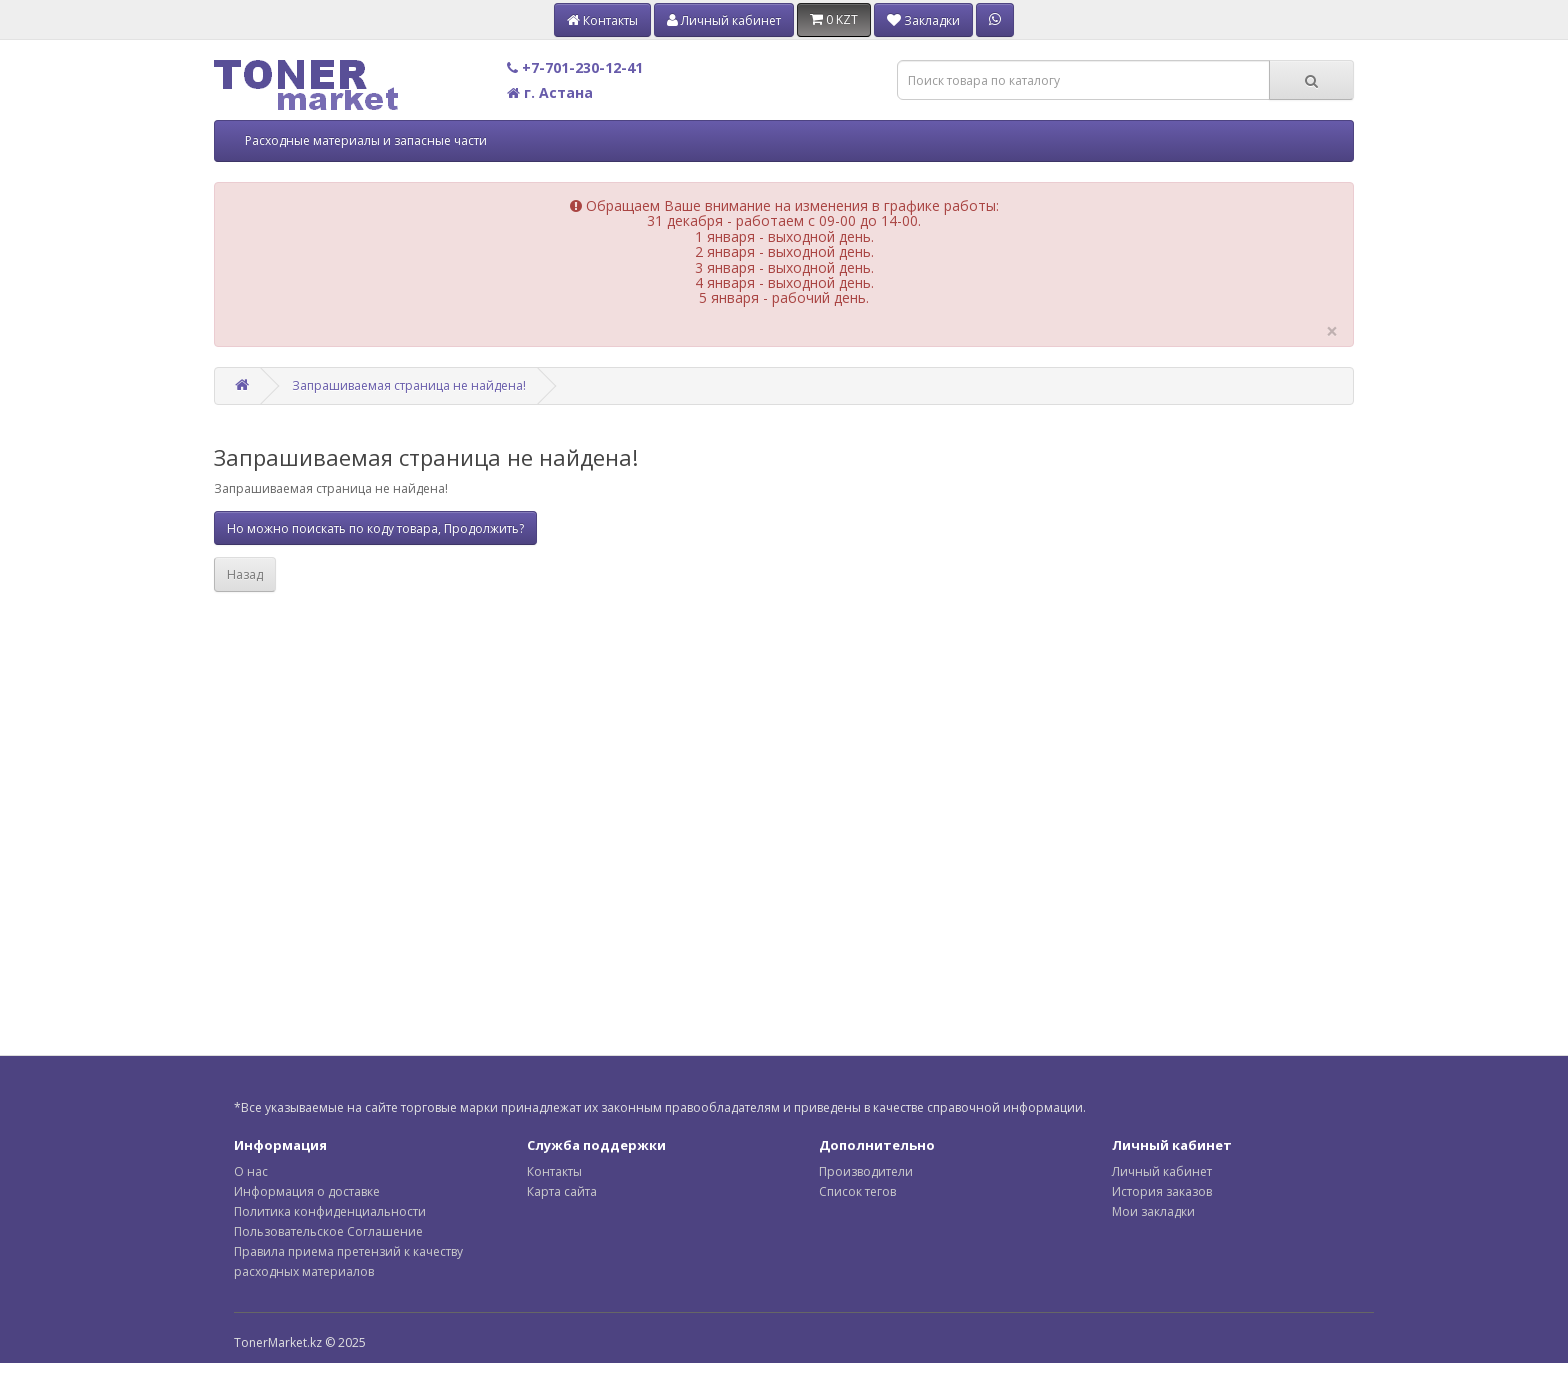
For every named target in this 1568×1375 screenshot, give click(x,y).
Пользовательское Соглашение (328, 1231)
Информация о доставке (307, 1191)
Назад (245, 574)
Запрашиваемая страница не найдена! (409, 385)
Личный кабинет (1162, 1171)
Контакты (554, 1171)
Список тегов (857, 1191)
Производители (866, 1171)
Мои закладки (1153, 1211)
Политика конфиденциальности (330, 1211)
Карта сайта (562, 1191)
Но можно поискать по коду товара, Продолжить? (375, 528)
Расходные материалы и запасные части (366, 140)
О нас (251, 1171)
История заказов (1162, 1191)
